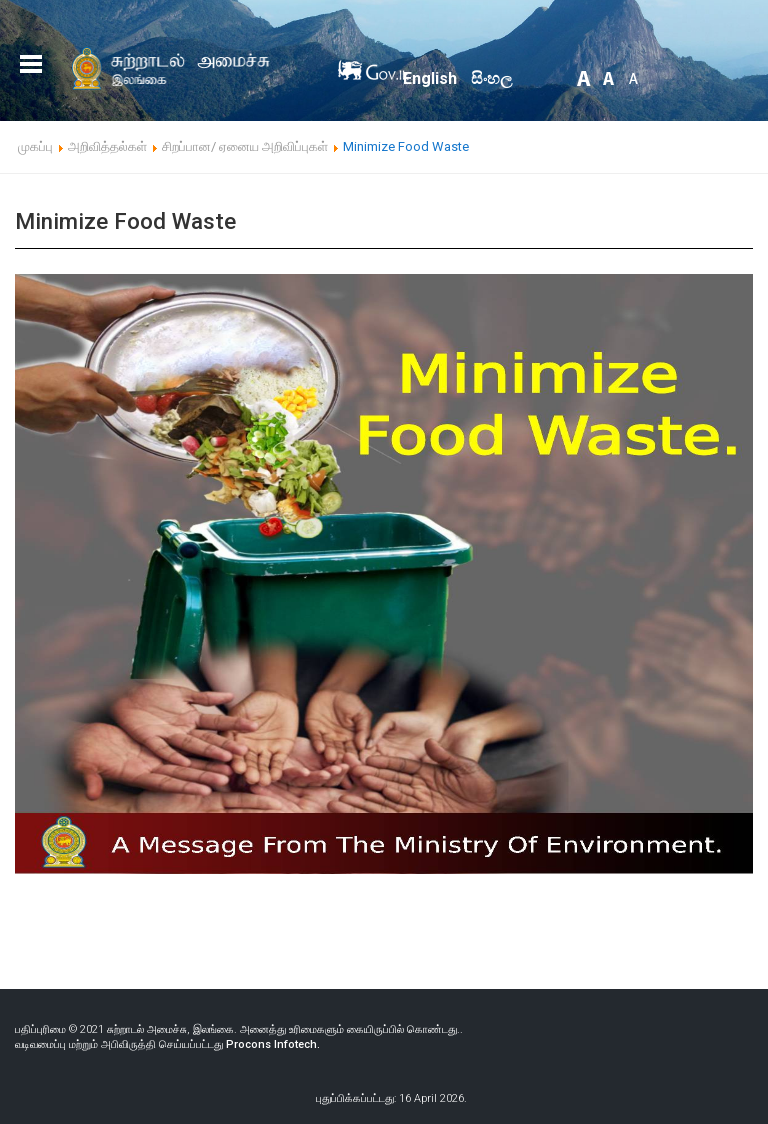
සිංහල (491, 78)
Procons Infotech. (273, 1044)
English (430, 78)
